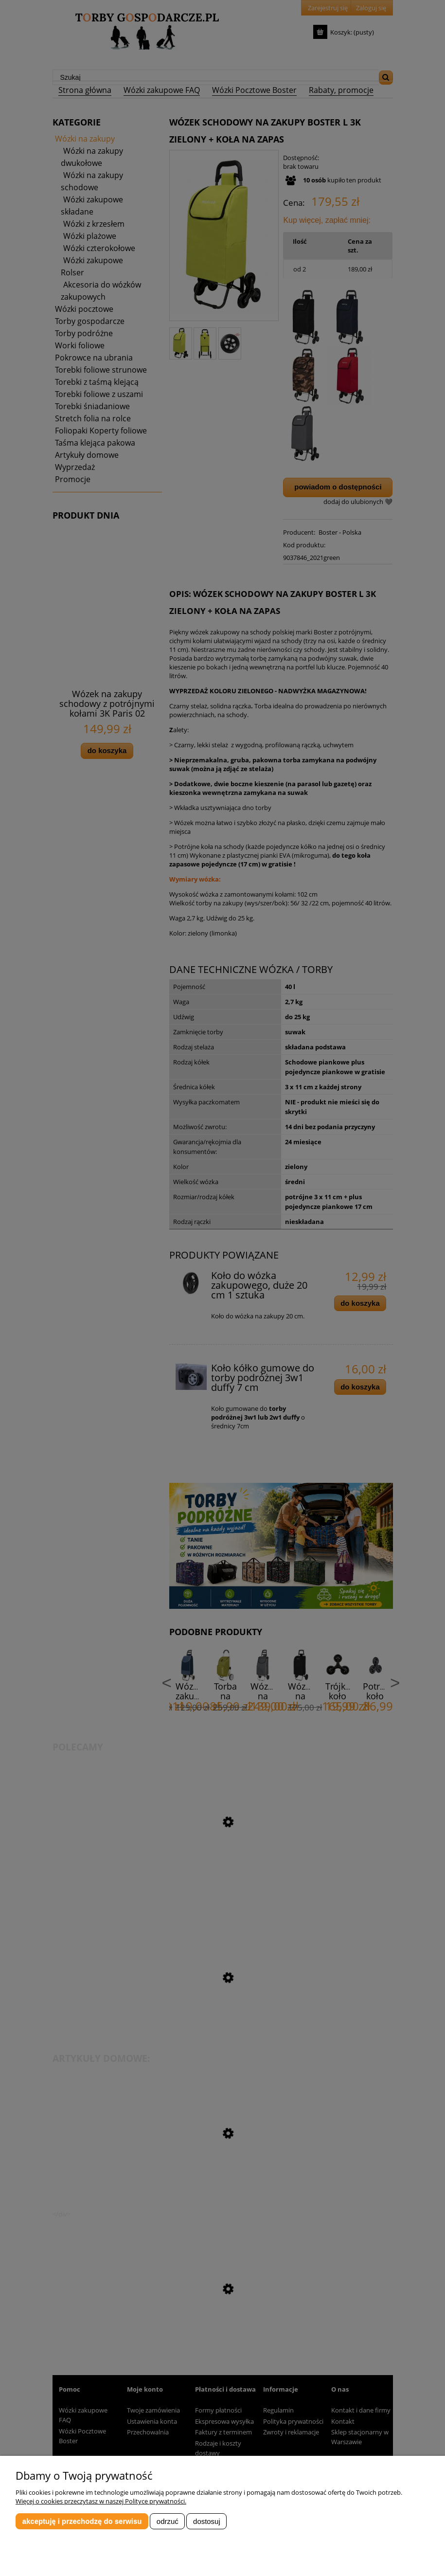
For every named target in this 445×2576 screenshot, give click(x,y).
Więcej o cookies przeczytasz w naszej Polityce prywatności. (101, 2501)
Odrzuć (167, 2521)
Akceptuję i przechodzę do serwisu (82, 2521)
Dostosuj (206, 2521)
